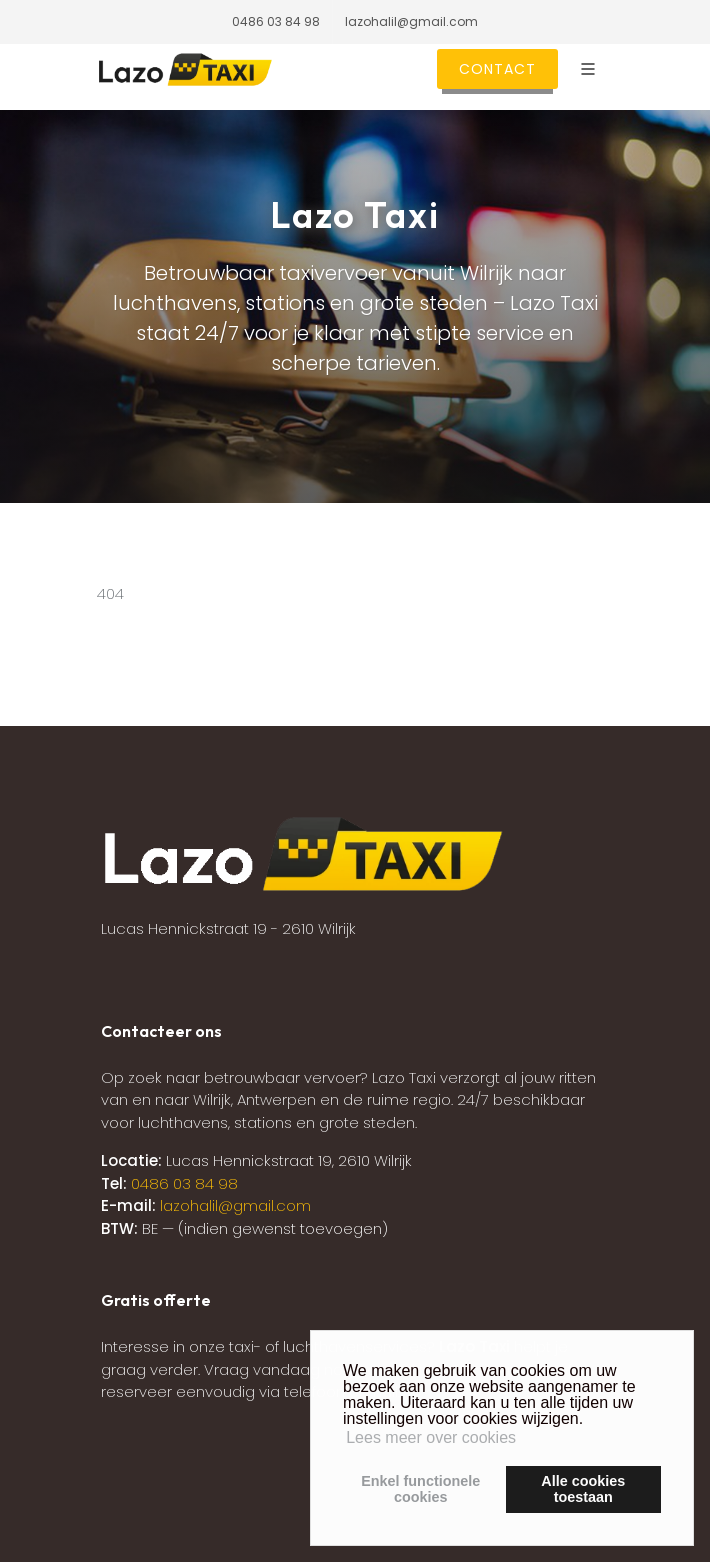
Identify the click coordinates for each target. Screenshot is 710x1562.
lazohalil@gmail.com (411, 21)
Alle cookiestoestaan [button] (583, 1489)
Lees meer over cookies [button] (431, 1437)
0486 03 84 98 (276, 21)
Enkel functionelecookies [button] (420, 1489)
